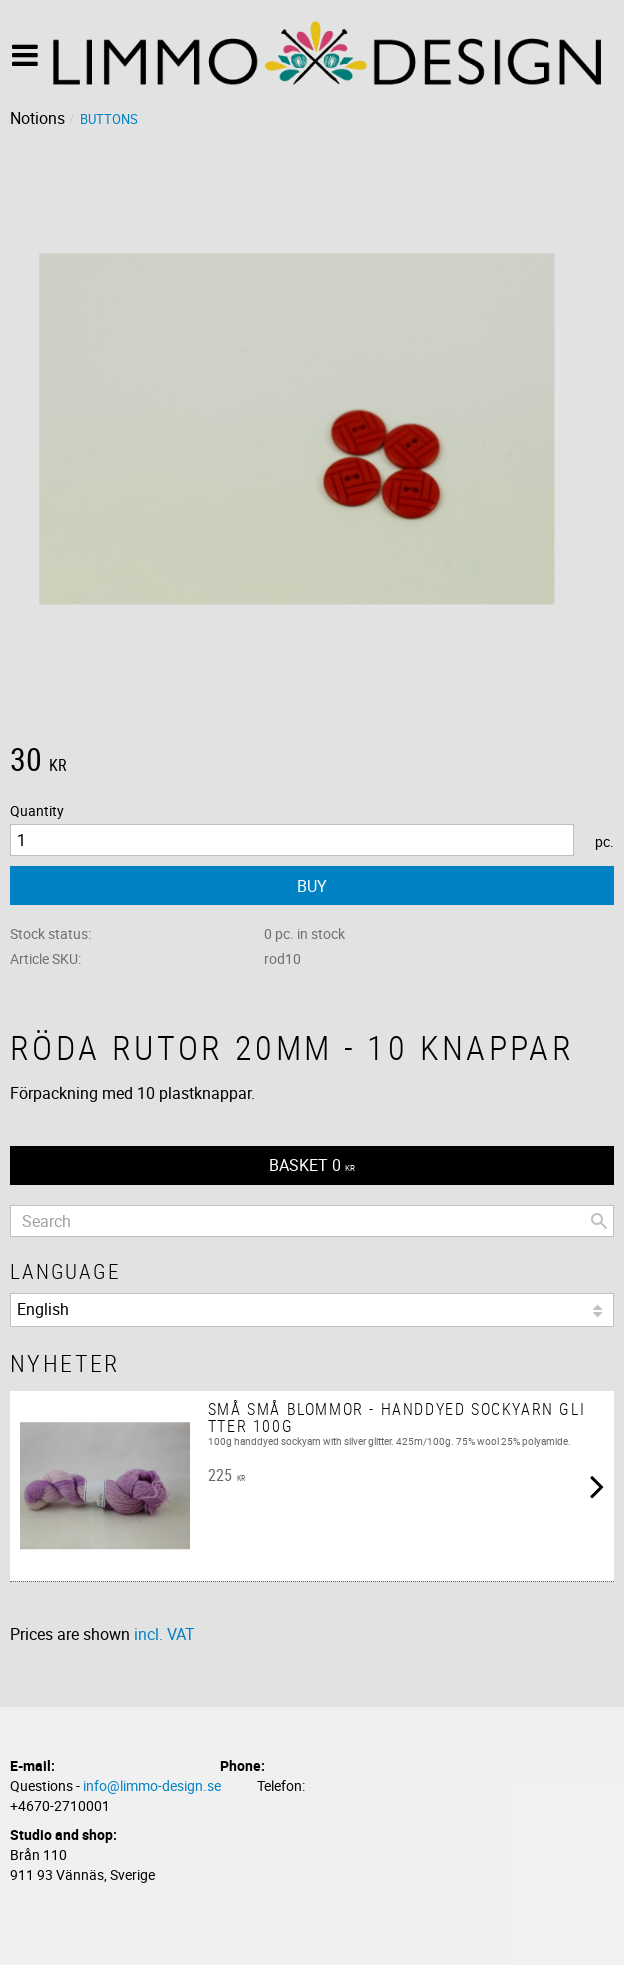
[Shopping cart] (312, 1165)
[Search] (599, 1221)
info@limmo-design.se (152, 1785)
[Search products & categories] (312, 1221)
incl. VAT (164, 1634)
